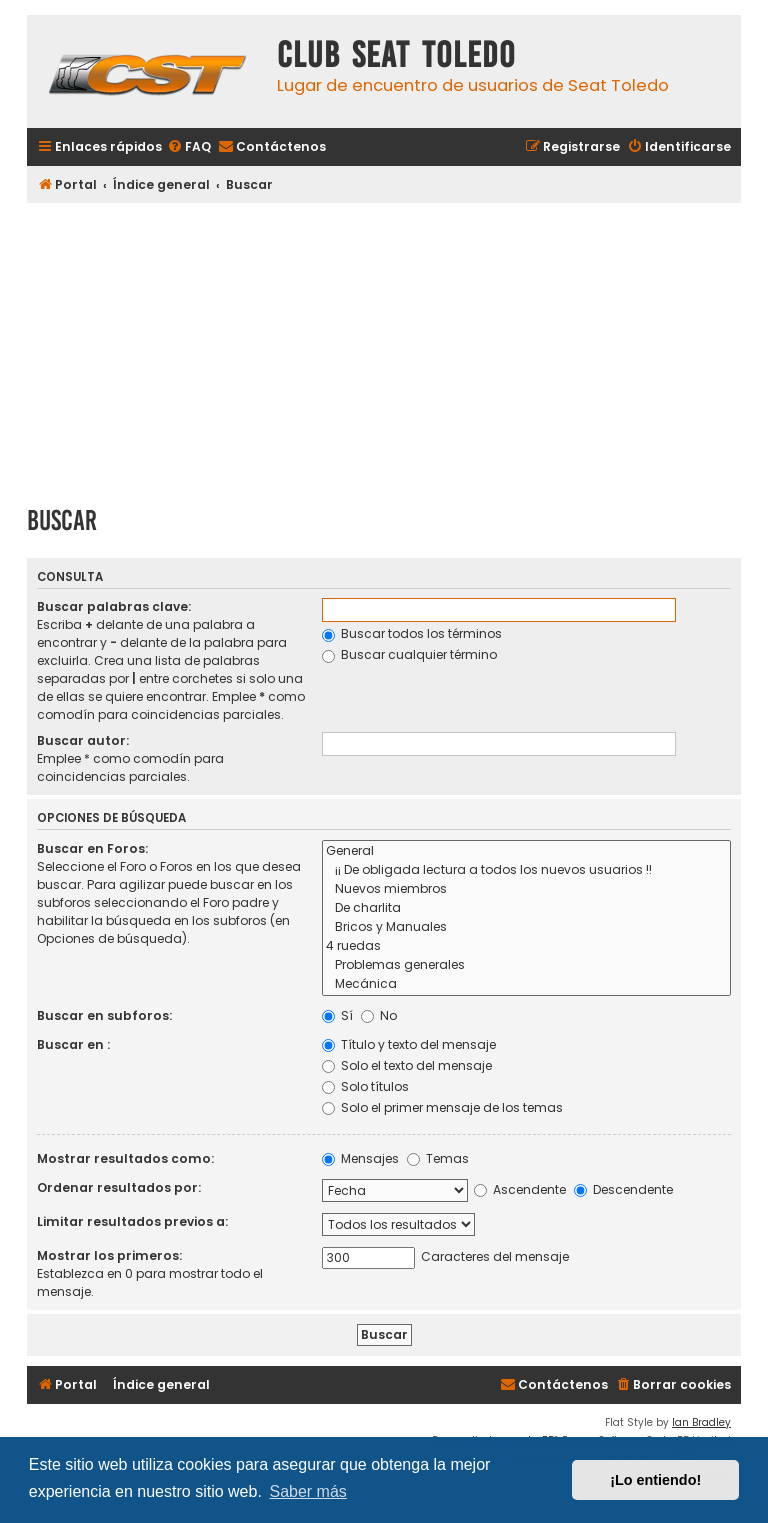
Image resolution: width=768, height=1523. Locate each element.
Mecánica (526, 984)
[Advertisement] (384, 347)
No (379, 1015)
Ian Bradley (701, 1422)
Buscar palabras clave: (114, 606)
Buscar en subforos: (104, 1015)
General (526, 851)
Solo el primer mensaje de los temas (442, 1107)
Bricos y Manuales (526, 927)
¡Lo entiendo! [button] (655, 1480)
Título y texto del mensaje (409, 1044)
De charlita (526, 908)
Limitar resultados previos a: (132, 1221)
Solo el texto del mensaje (407, 1065)
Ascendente (520, 1189)
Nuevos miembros (526, 889)
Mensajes (360, 1158)
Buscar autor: (83, 740)
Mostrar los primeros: (109, 1255)
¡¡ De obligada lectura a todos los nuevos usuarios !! (526, 870)
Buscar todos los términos (412, 633)
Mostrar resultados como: (125, 1158)
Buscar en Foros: (92, 848)
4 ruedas (526, 946)
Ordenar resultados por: (119, 1187)
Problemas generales (526, 965)
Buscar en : (73, 1044)
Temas (438, 1158)
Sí (337, 1015)
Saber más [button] (307, 1491)
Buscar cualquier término (409, 654)
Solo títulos (365, 1086)
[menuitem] (189, 147)
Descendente (623, 1189)
